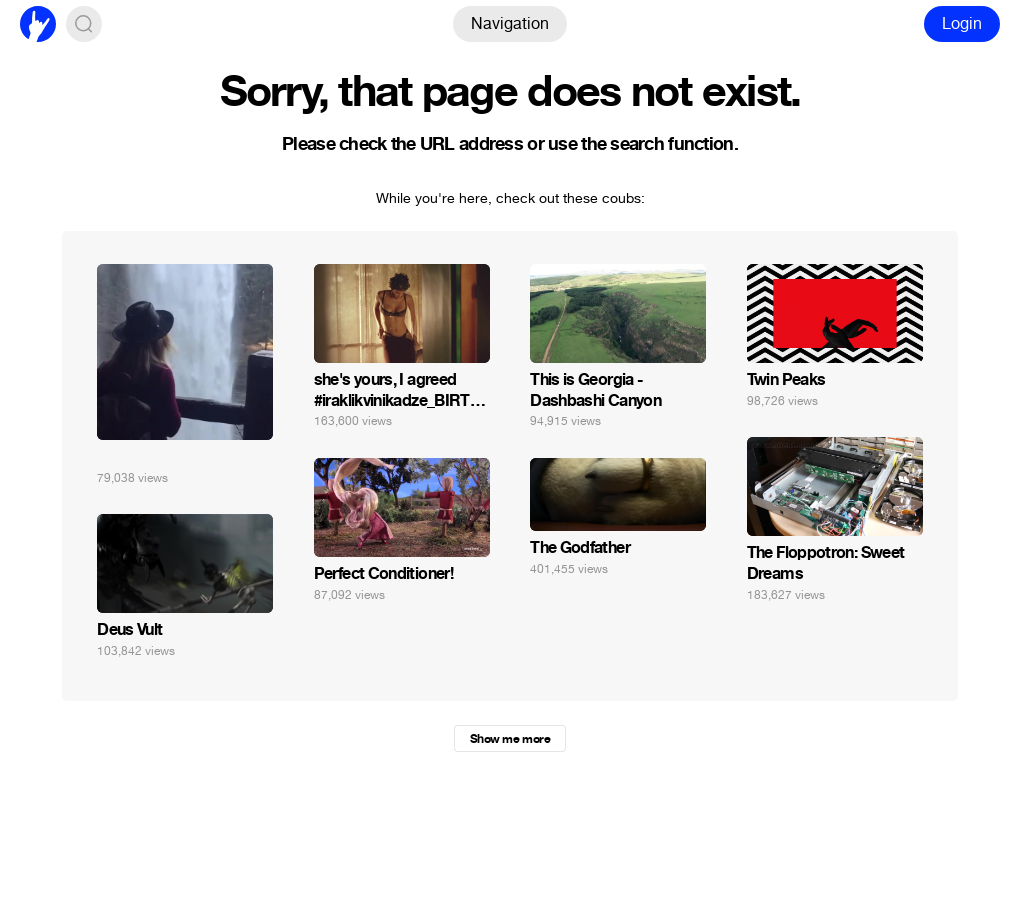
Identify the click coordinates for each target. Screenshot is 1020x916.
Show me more (510, 739)
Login (962, 23)
